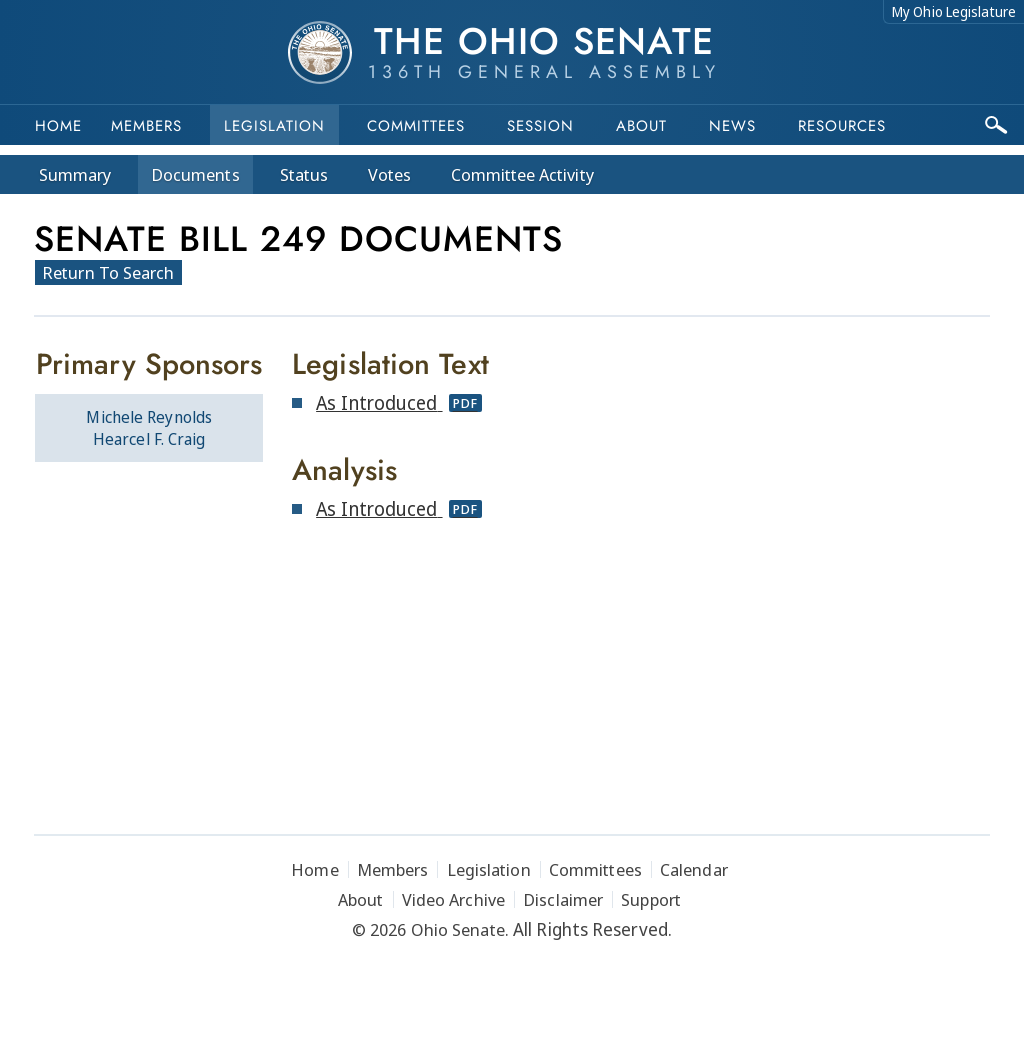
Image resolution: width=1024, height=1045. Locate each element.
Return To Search (108, 272)
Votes (389, 174)
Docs (195, 174)
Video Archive (453, 899)
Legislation (274, 126)
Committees (416, 126)
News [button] (732, 126)
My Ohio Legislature (954, 11)
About (641, 126)
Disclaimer (563, 899)
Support (651, 899)
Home (58, 126)
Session (540, 126)
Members (146, 126)
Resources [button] (842, 126)
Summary (75, 174)
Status (304, 174)
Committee (522, 174)
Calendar (694, 869)
